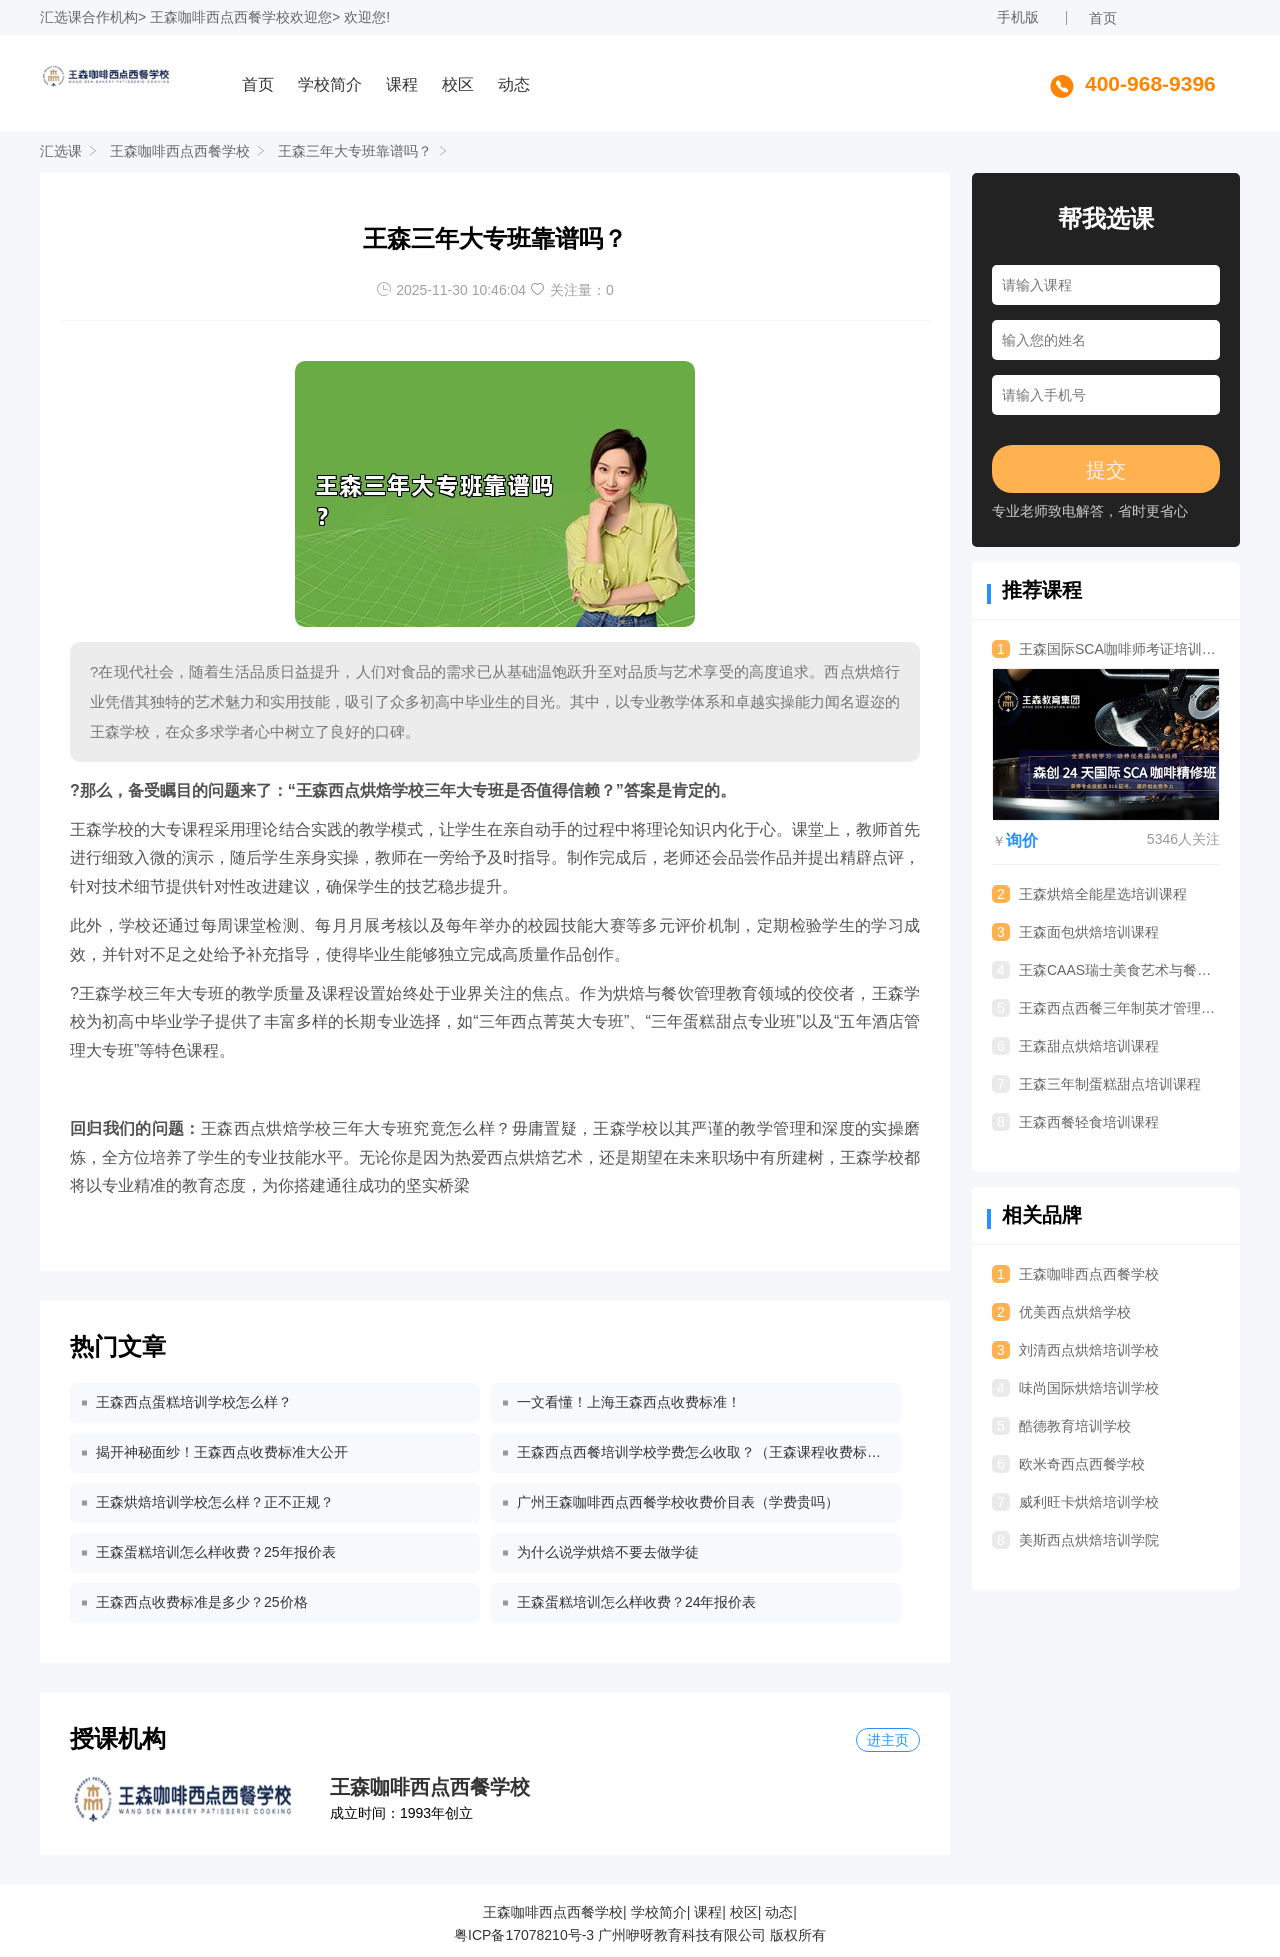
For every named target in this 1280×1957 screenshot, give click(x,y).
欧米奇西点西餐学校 (1068, 1464)
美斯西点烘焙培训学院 (1075, 1540)
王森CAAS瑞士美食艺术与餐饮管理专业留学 (1106, 970)
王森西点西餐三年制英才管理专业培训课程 (1106, 1008)
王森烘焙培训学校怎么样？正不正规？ (215, 1502)
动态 (514, 84)
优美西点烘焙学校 (1061, 1312)
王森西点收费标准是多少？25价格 (202, 1602)
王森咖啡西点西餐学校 (220, 17)
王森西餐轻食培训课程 (1075, 1122)
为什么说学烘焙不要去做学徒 (608, 1552)
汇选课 (61, 17)
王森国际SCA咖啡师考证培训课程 (1106, 649)
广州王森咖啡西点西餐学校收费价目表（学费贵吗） (678, 1502)
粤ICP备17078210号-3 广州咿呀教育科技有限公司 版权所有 (640, 1935)
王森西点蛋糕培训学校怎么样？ (194, 1402)
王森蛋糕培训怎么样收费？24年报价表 (637, 1602)
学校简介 (330, 84)
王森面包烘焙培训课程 (1075, 932)
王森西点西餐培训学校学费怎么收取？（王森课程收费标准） (703, 1452)
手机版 (1018, 17)
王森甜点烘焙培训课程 (1075, 1046)
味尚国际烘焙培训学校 (1075, 1388)
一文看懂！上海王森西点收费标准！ (629, 1402)
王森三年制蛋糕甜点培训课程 (1096, 1084)
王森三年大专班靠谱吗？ (355, 151)
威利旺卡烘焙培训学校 (1075, 1502)
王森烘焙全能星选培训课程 (1089, 894)
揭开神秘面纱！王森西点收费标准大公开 (222, 1452)
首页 (1103, 18)
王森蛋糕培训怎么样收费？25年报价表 (216, 1552)
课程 (402, 84)
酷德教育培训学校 (1061, 1426)
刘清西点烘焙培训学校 (1075, 1350)
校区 (458, 84)
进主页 (888, 1740)
